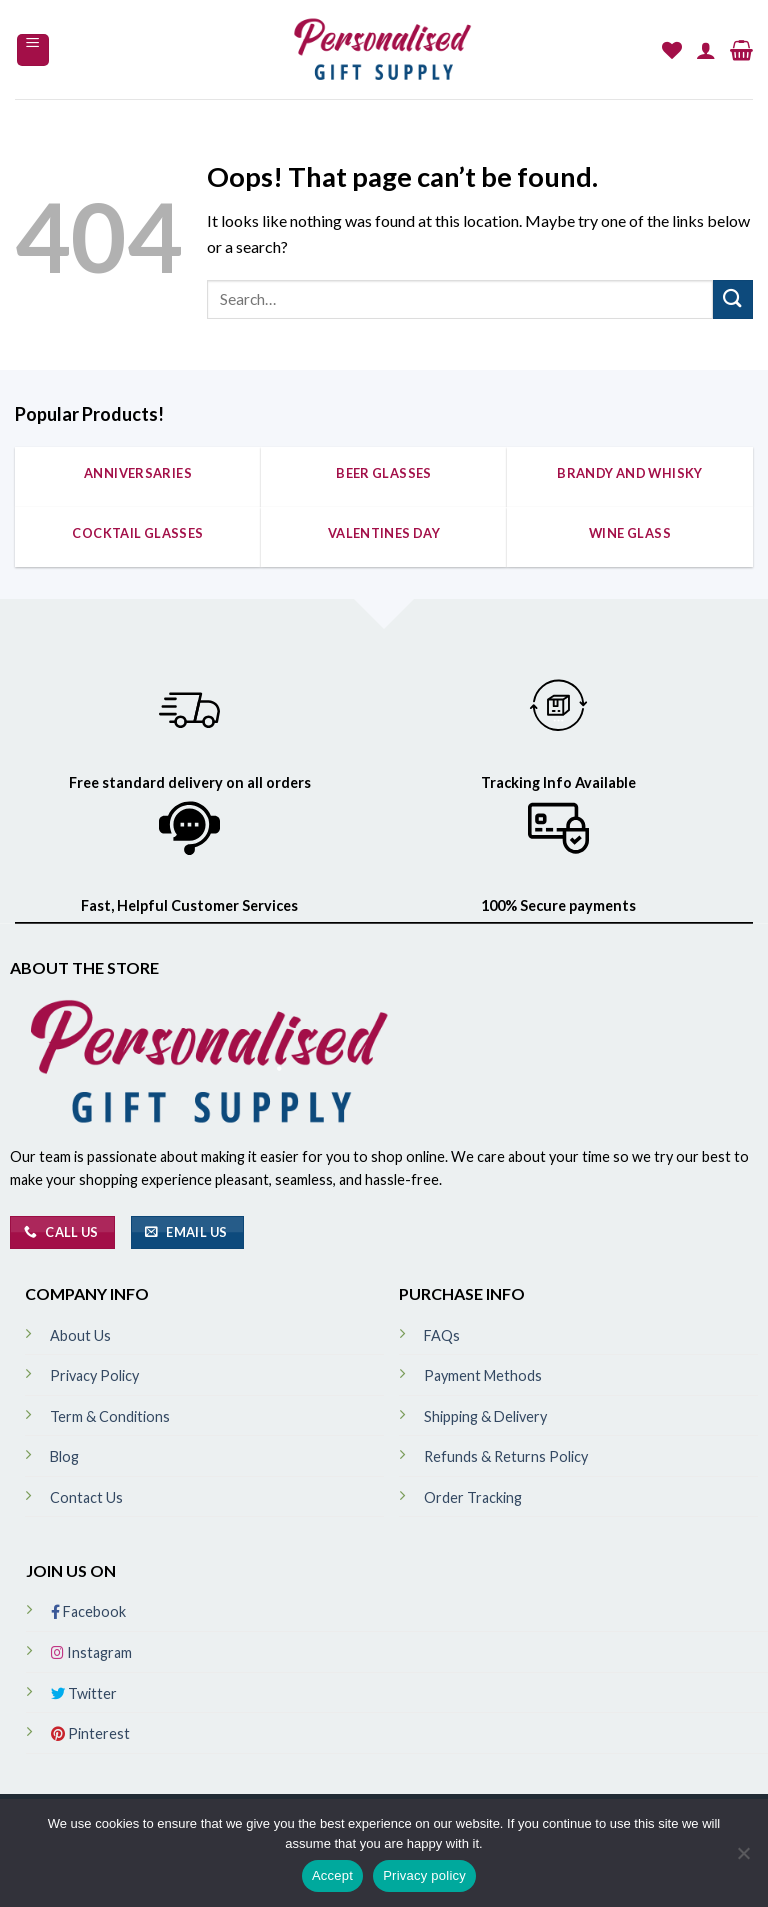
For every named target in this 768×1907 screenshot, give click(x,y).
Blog (64, 1456)
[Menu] (33, 50)
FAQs (442, 1335)
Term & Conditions (110, 1416)
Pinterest (90, 1733)
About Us (80, 1335)
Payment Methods (483, 1375)
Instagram (91, 1652)
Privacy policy (424, 1875)
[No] (743, 1859)
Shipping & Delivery (485, 1416)
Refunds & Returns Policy (506, 1456)
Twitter (84, 1693)
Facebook (88, 1611)
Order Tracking (473, 1497)
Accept (332, 1875)
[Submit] (733, 299)
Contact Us (86, 1497)
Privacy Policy (94, 1375)
